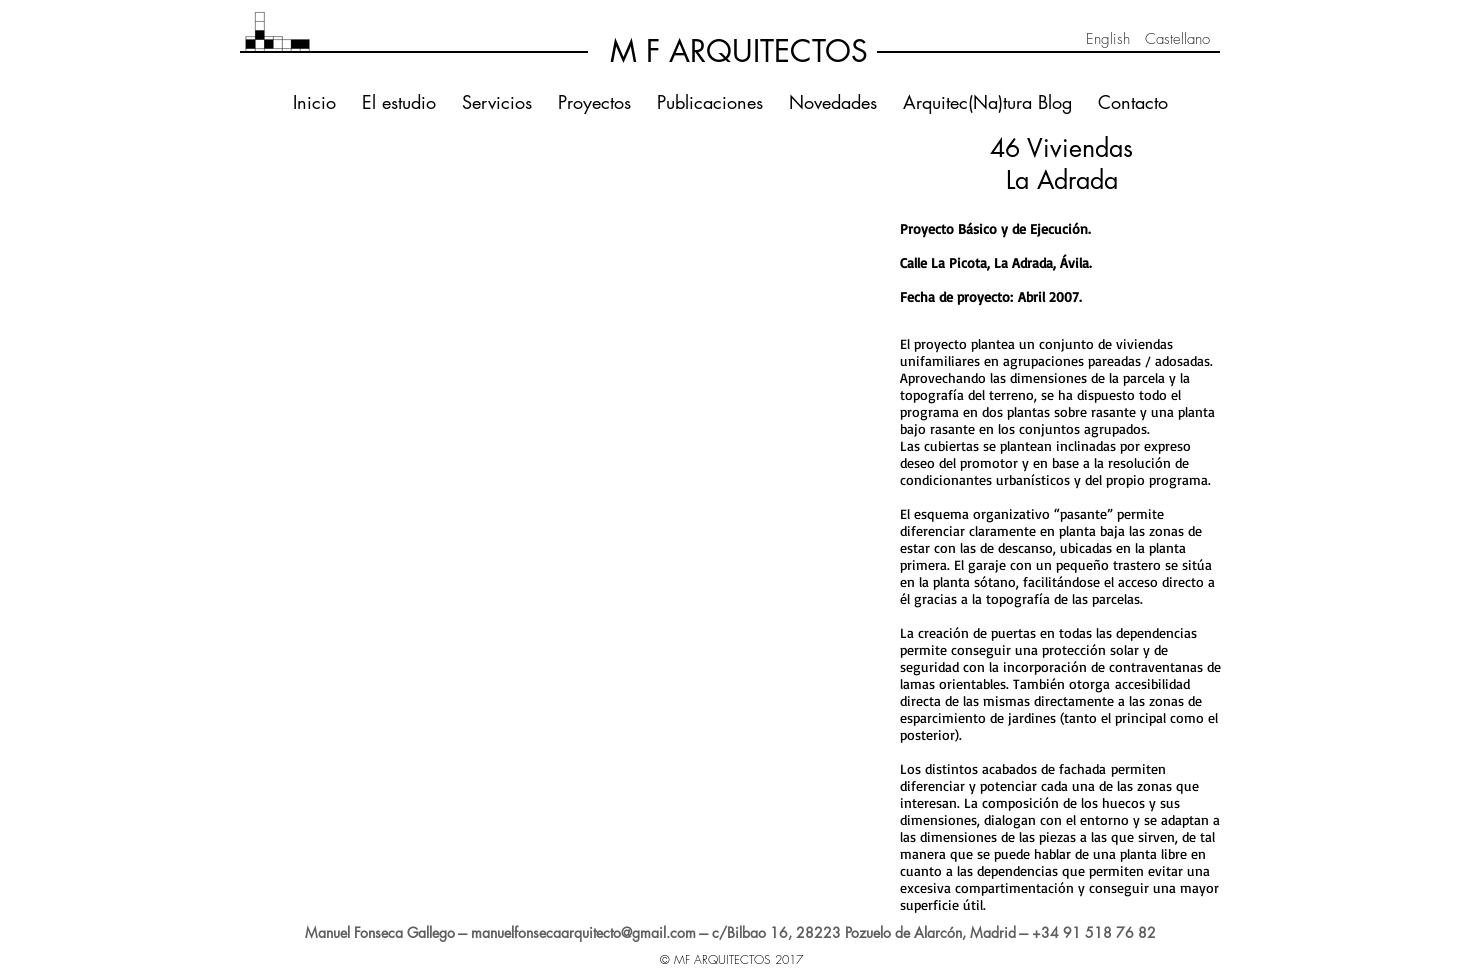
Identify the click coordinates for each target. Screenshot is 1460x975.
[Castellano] (1177, 39)
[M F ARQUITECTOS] (739, 51)
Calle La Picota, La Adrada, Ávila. (996, 262)
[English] (1108, 39)
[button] (400, 207)
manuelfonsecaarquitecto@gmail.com (583, 932)
